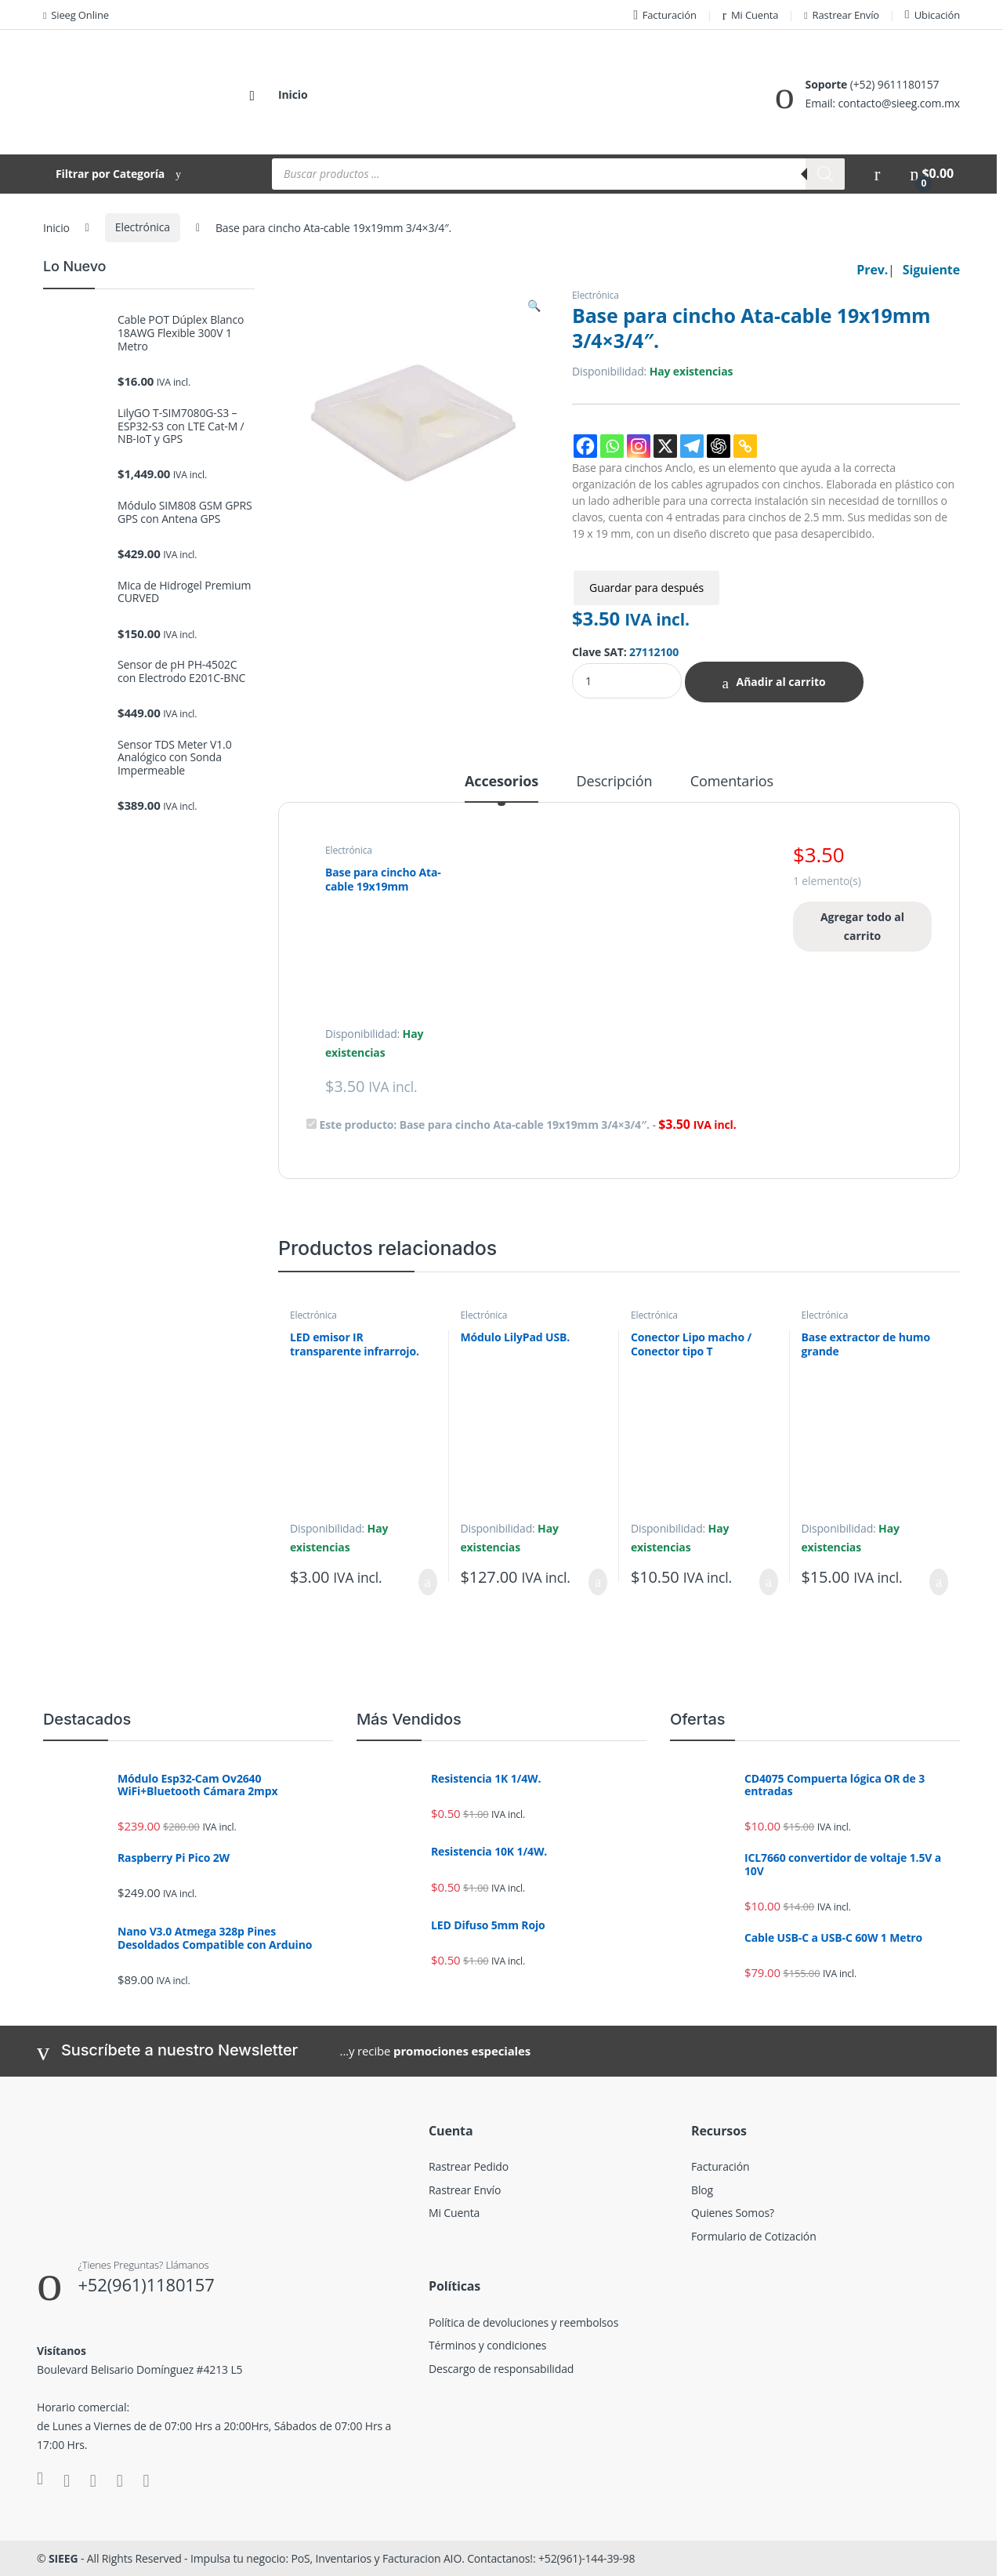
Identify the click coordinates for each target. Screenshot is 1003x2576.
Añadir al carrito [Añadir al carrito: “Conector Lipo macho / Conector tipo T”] (768, 1582)
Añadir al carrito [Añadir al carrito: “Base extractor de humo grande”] (938, 1582)
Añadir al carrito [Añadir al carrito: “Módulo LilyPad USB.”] (597, 1582)
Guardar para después (646, 587)
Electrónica (142, 227)
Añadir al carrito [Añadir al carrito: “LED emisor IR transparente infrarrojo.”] (427, 1582)
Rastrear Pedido (469, 2166)
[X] (665, 446)
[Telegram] (692, 446)
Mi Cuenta (750, 15)
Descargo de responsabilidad (501, 2368)
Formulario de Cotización (754, 2236)
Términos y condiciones (487, 2345)
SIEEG (63, 2558)
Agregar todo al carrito (862, 926)
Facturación (665, 15)
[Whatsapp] (612, 446)
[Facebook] (585, 446)
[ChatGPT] (718, 446)
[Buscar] (825, 174)
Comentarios (731, 782)
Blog (702, 2189)
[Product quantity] (627, 680)
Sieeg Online (76, 15)
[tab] (501, 788)
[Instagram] (638, 446)
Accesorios (501, 782)
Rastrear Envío (841, 15)
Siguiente (931, 269)
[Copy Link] (745, 446)
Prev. (872, 269)
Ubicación (932, 15)
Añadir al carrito (780, 681)
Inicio (292, 94)
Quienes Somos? (732, 2212)
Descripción (615, 782)
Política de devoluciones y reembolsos (523, 2322)
